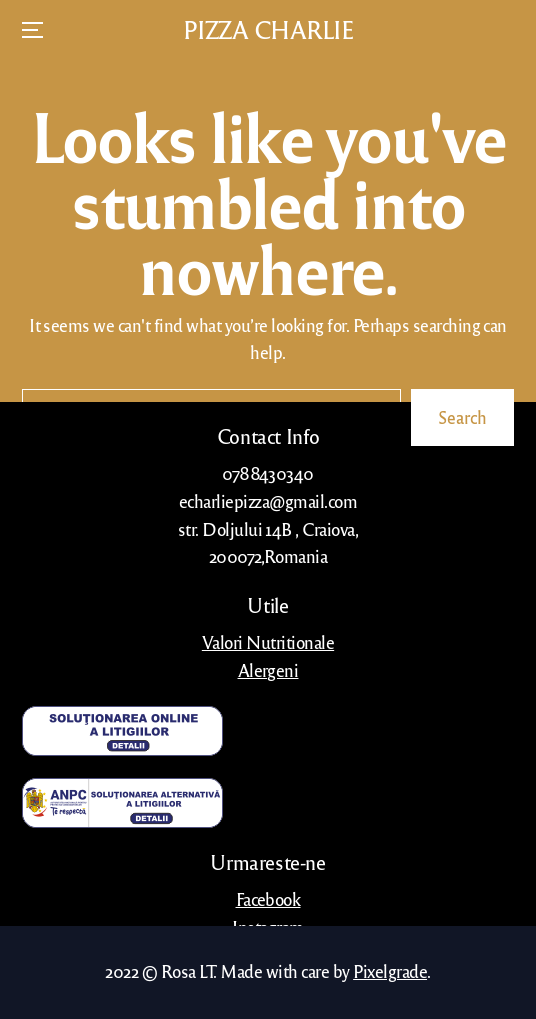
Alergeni (268, 670)
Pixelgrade (390, 971)
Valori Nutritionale (268, 642)
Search (462, 417)
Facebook (268, 899)
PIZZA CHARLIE (268, 30)
